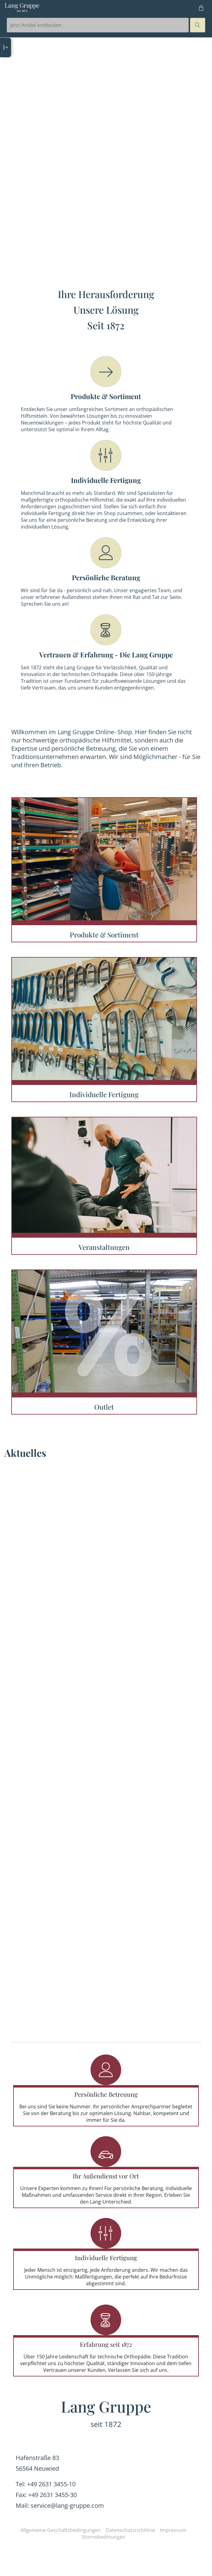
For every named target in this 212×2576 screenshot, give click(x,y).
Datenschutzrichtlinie (130, 2530)
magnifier (197, 25)
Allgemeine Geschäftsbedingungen (60, 2530)
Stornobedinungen (103, 2536)
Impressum (173, 2530)
